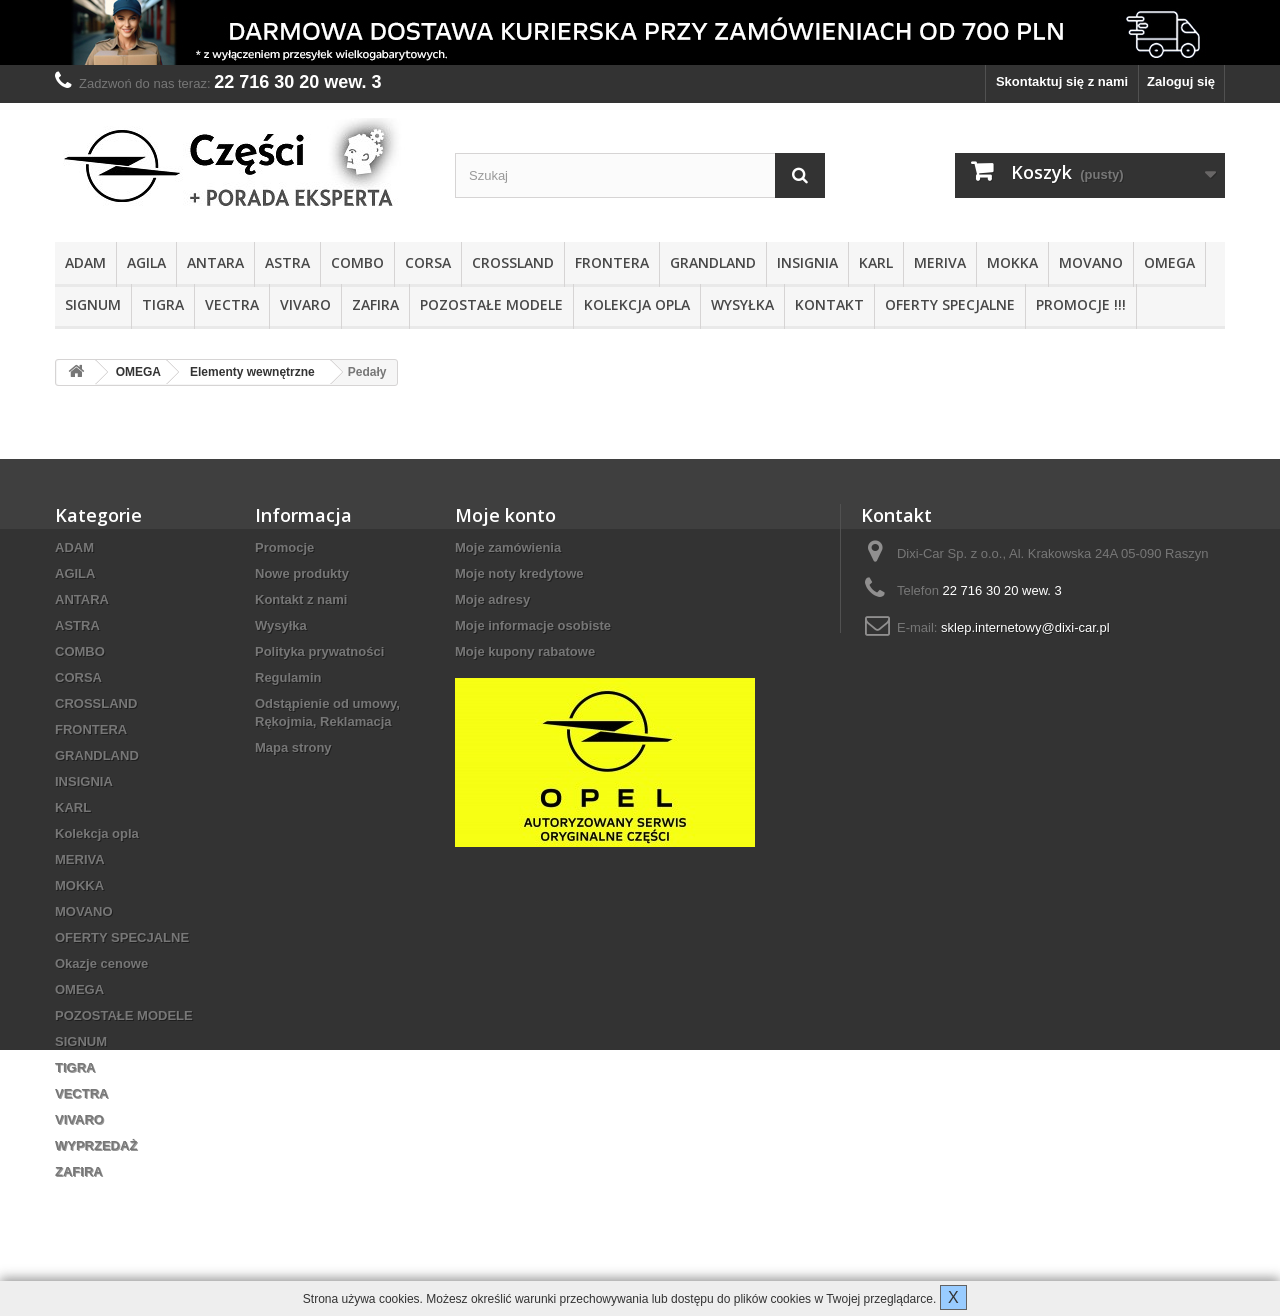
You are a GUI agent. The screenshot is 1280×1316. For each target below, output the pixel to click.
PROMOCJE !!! (1081, 304)
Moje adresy (492, 599)
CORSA (428, 262)
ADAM (85, 262)
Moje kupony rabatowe (525, 651)
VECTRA (232, 304)
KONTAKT (829, 304)
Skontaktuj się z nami (1062, 81)
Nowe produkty (302, 573)
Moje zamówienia (508, 547)
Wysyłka (742, 304)
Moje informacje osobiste (533, 625)
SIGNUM (93, 304)
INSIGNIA (807, 262)
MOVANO (1091, 262)
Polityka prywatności (319, 651)
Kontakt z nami (301, 599)
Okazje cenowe (101, 963)
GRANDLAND (713, 262)
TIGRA (163, 304)
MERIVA (940, 262)
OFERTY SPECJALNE (950, 304)
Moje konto (505, 515)
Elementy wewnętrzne (252, 372)
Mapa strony (293, 747)
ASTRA (287, 262)
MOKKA (1012, 262)
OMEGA (1169, 262)
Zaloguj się (1181, 81)
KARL (876, 262)
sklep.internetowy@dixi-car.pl (1025, 627)
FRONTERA (612, 262)
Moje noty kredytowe (519, 573)
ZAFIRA (375, 304)
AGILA (146, 262)
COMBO (357, 262)
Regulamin (288, 677)
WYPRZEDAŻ (96, 1145)
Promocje (284, 547)
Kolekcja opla (637, 304)
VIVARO (305, 304)
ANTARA (215, 262)
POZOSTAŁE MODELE (491, 304)
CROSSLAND (513, 262)
